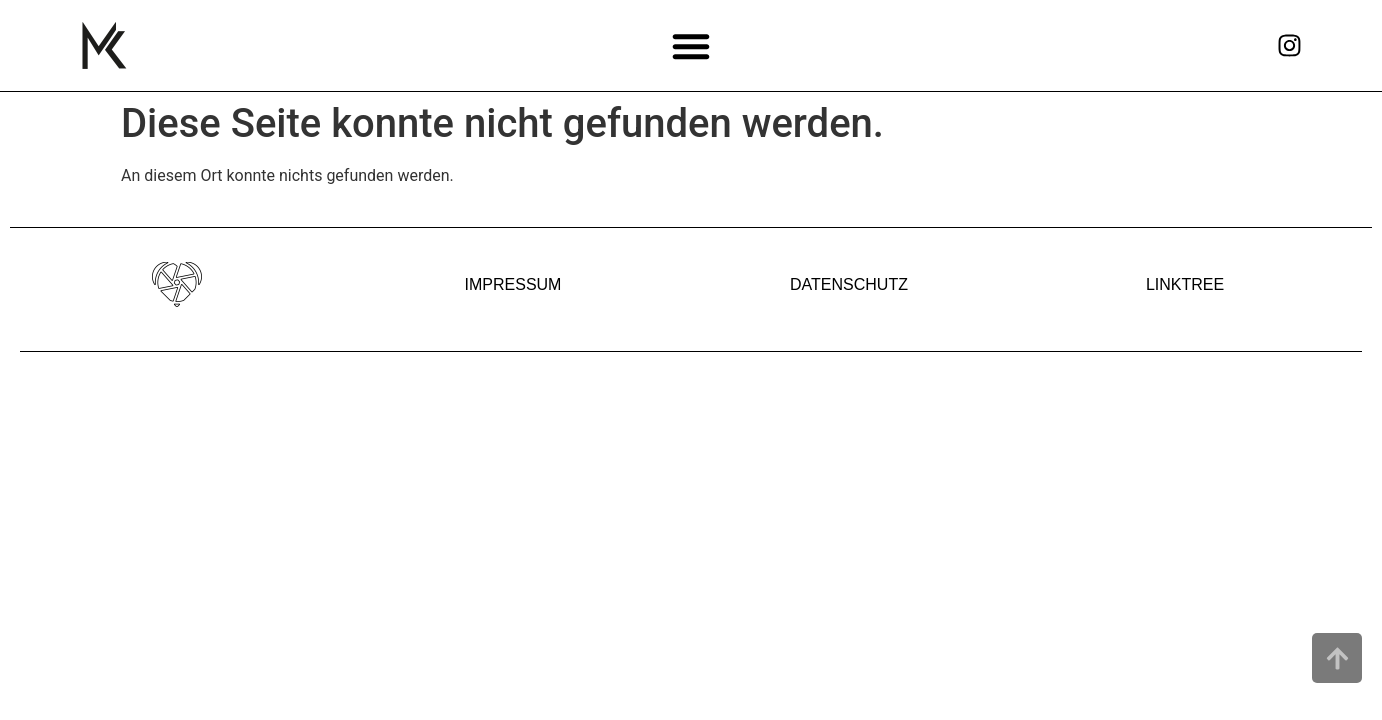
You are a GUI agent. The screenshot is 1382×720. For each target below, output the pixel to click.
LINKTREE (1185, 284)
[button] (691, 45)
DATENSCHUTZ (849, 284)
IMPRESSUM (513, 284)
